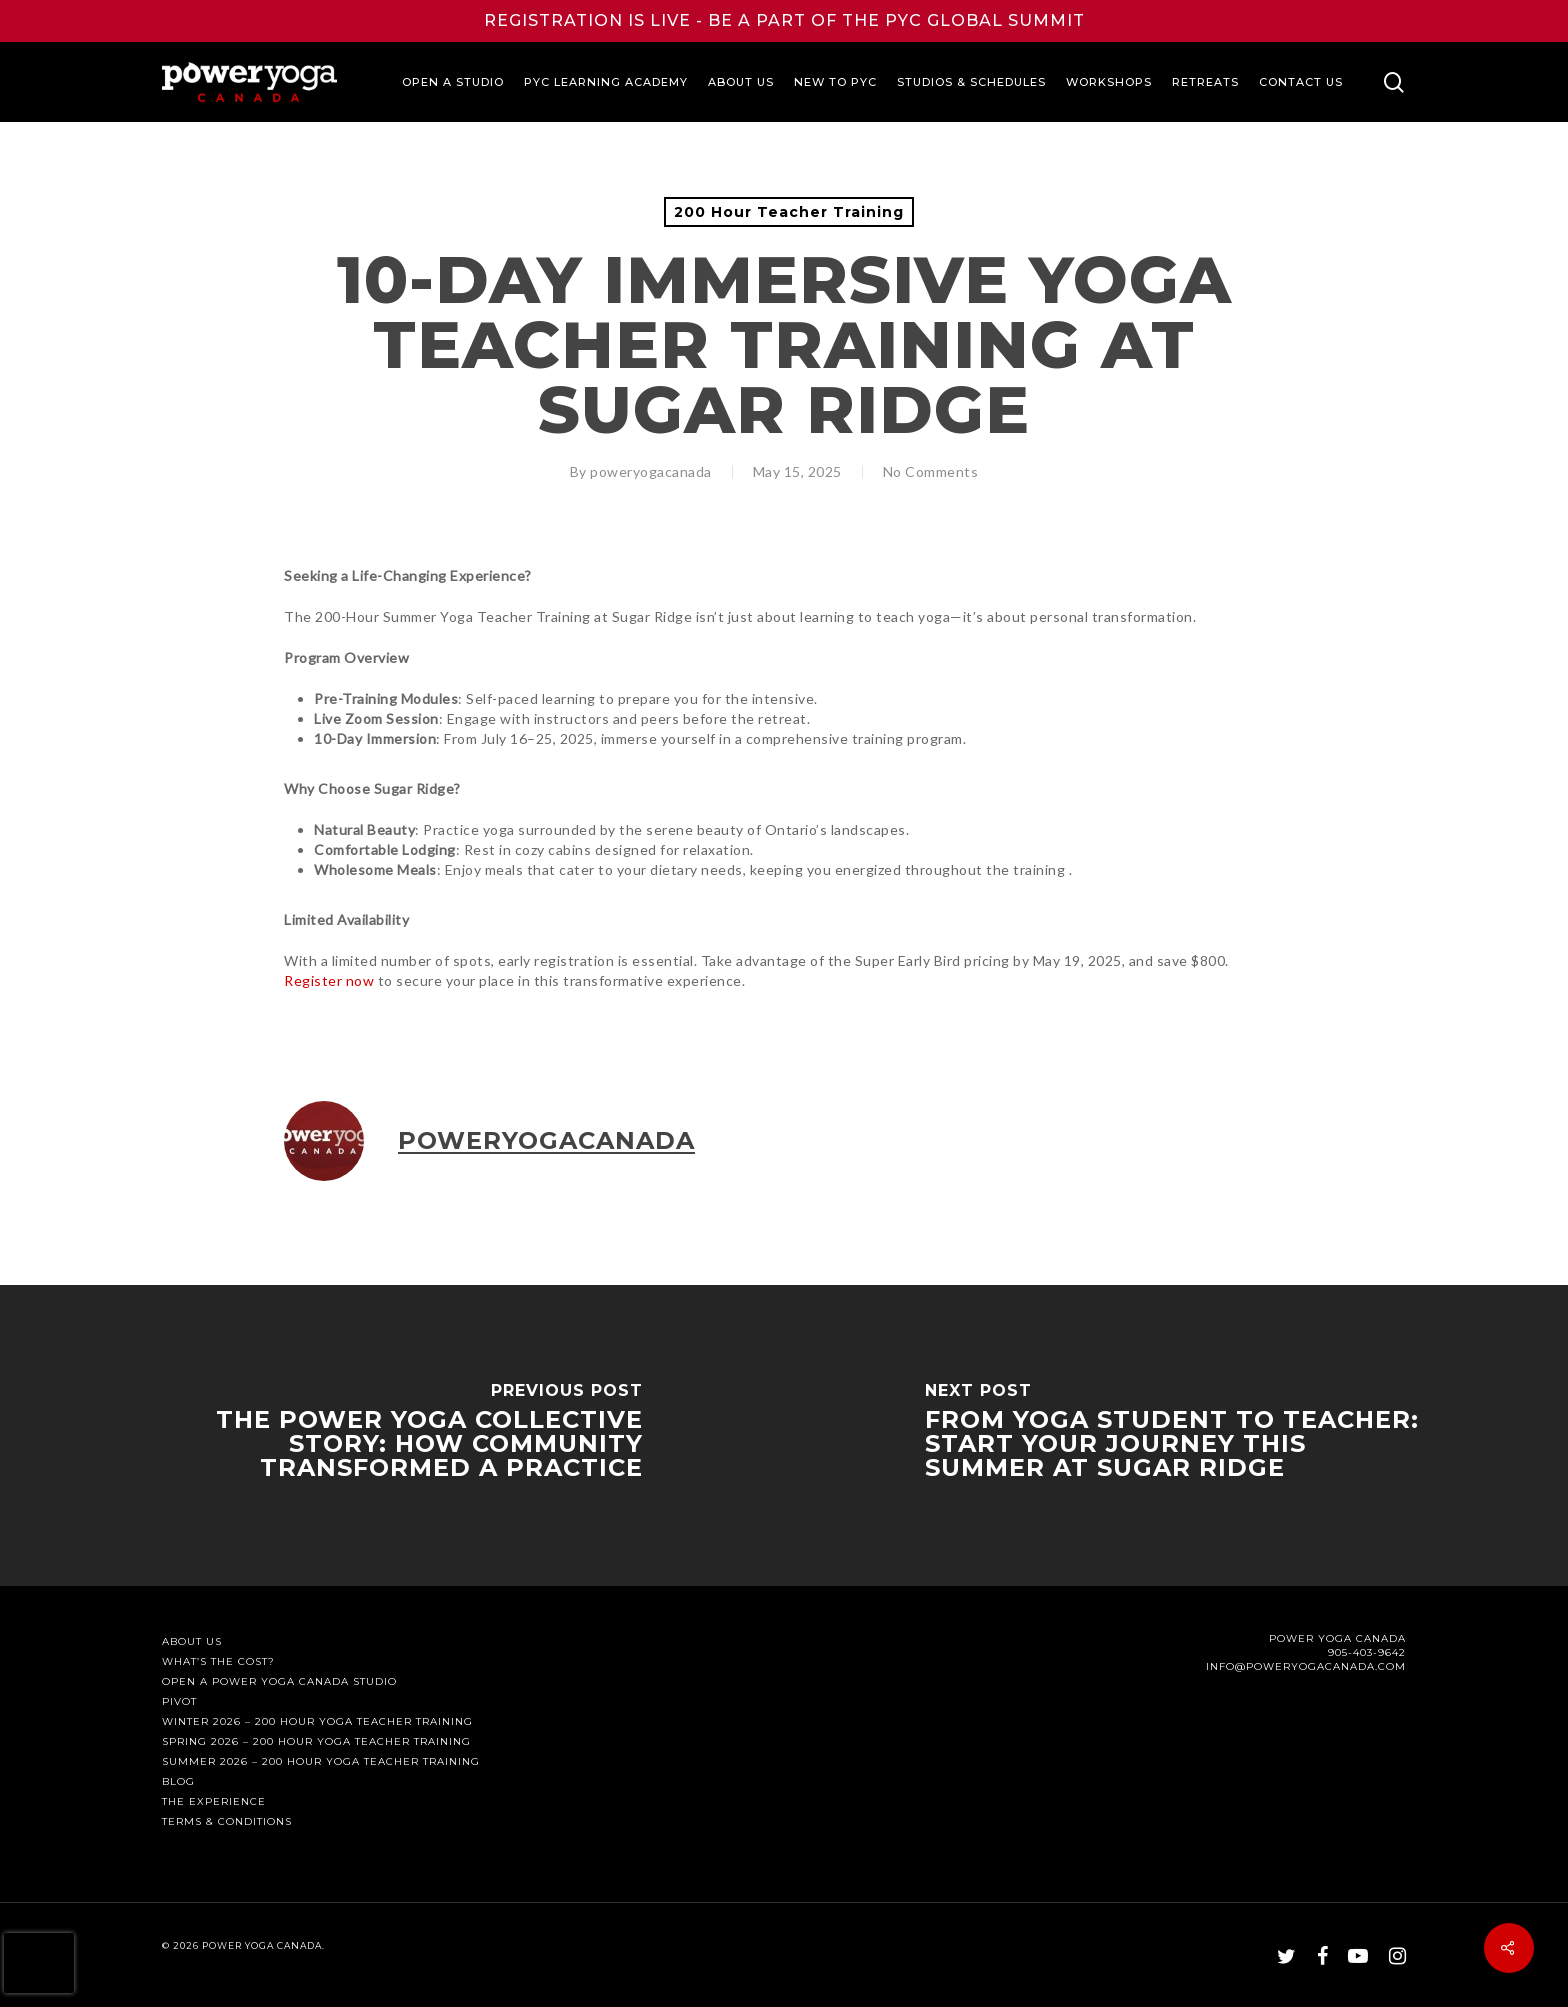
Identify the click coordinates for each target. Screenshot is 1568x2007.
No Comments (931, 471)
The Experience (214, 1802)
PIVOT (179, 1702)
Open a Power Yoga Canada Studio (279, 1682)
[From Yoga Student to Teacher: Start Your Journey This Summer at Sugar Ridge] (1176, 1435)
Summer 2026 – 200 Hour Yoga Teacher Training (321, 1762)
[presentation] (39, 1963)
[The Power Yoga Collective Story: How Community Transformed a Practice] (392, 1435)
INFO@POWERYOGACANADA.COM (1306, 1666)
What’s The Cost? (218, 1662)
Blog (178, 1782)
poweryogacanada (651, 471)
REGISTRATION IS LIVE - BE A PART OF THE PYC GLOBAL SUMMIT (784, 20)
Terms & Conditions (227, 1822)
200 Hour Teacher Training (789, 212)
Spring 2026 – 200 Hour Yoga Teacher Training (316, 1742)
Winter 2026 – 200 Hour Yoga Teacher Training (317, 1722)
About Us (192, 1642)
